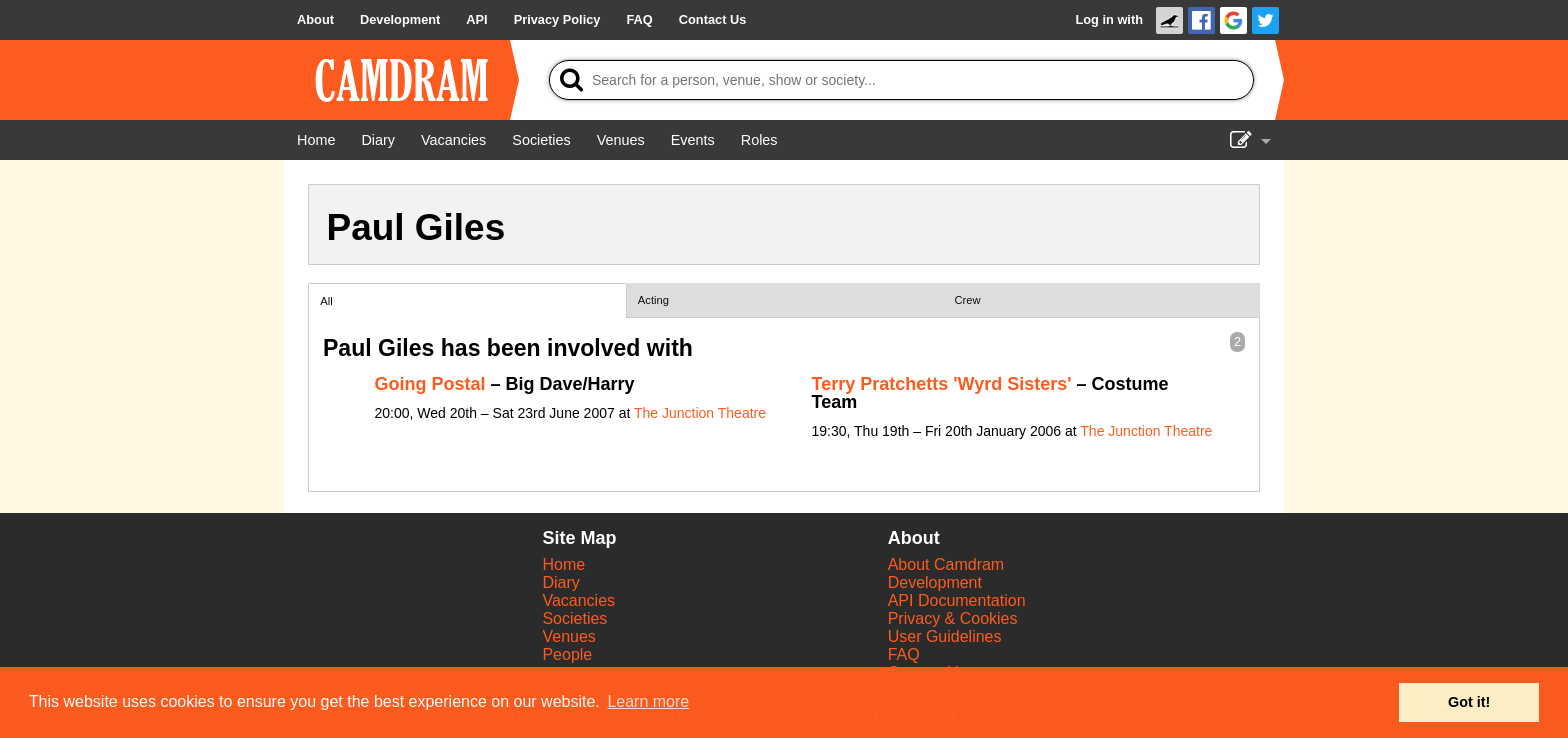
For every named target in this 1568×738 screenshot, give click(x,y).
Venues (568, 636)
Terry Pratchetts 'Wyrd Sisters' (942, 384)
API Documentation (957, 600)
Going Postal (430, 384)
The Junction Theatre (700, 413)
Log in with (1109, 19)
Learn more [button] (648, 701)
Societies (574, 618)
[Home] (316, 140)
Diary (560, 582)
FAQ (904, 654)
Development (935, 582)
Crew (968, 300)
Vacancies (578, 600)
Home (563, 564)
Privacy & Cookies (953, 618)
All (326, 301)
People (567, 654)
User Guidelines (945, 636)
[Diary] (378, 140)
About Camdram (946, 564)
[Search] (901, 80)
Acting (653, 300)
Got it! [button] (1469, 702)
